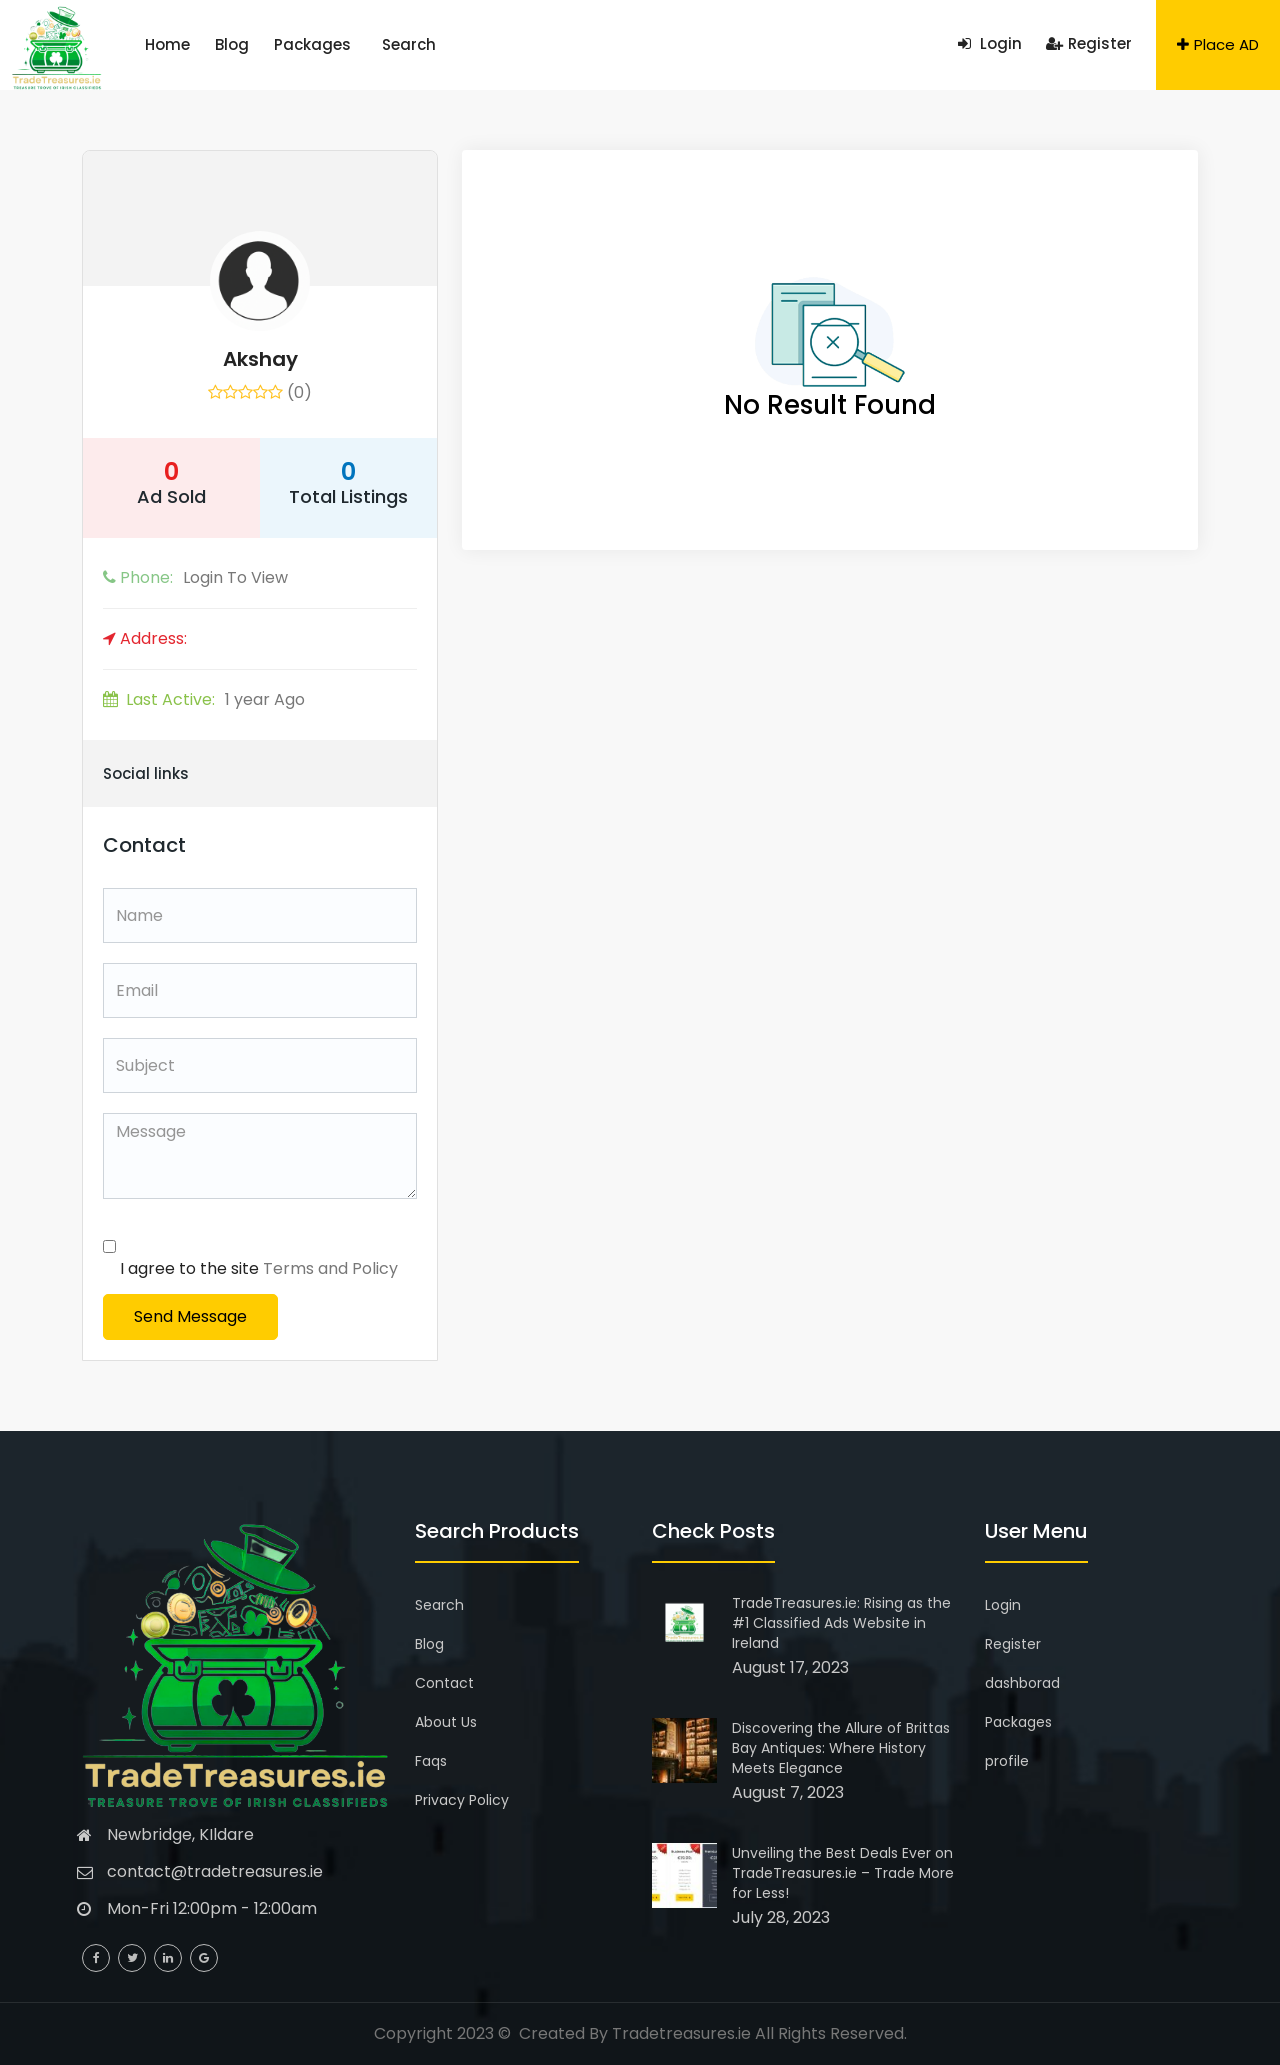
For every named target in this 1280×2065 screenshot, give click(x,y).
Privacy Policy (462, 1800)
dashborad (1022, 1683)
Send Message (190, 1316)
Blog (206, 44)
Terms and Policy (330, 1268)
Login (990, 43)
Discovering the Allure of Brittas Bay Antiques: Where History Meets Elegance (841, 1748)
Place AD (1218, 44)
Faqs (431, 1761)
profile (1007, 1761)
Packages (269, 44)
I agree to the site (259, 1268)
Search (343, 44)
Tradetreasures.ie (681, 2033)
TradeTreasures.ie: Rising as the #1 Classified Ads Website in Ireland (841, 1623)
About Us (446, 1722)
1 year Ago (204, 699)
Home (158, 44)
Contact (444, 1683)
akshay (260, 359)
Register (1089, 43)
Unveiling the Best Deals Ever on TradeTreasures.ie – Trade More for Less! (843, 1873)
